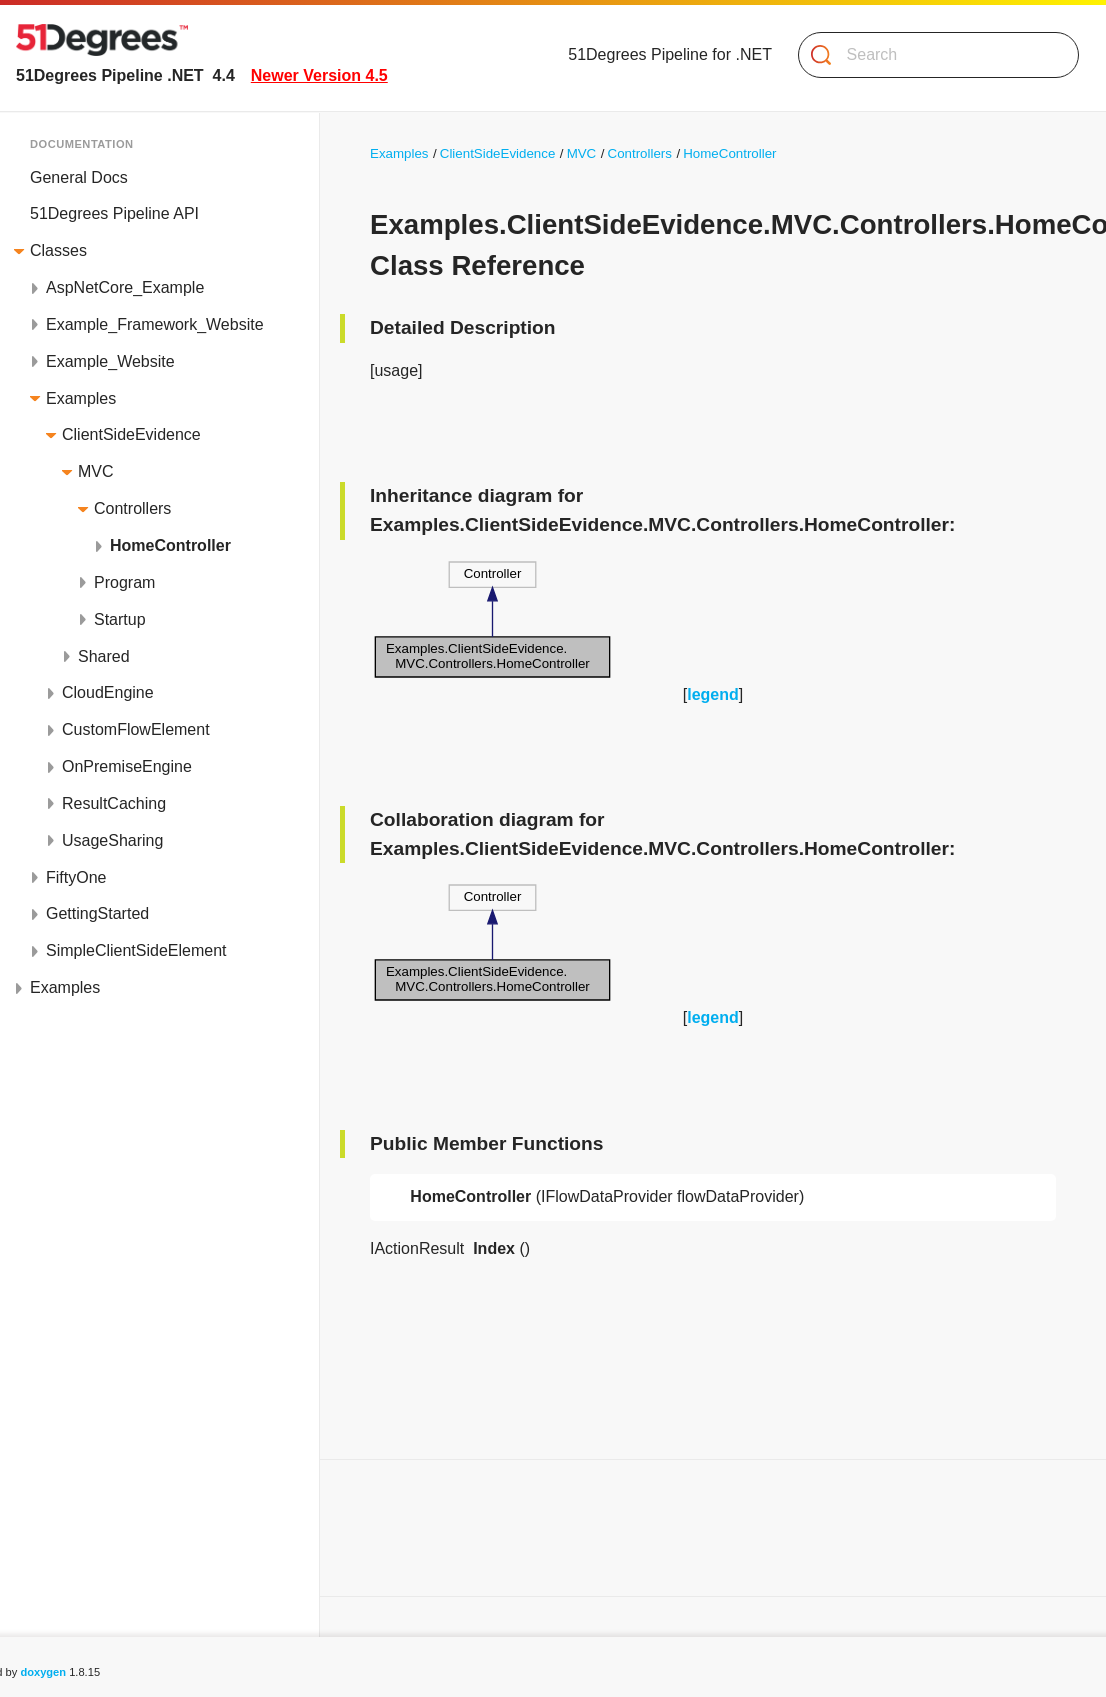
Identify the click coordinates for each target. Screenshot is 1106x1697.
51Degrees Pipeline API (114, 213)
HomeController (170, 545)
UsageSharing (112, 840)
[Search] (930, 55)
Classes (58, 250)
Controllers (132, 508)
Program (124, 582)
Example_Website (110, 361)
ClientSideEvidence (131, 434)
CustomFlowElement (136, 729)
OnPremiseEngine (127, 766)
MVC (96, 471)
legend (713, 694)
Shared (104, 656)
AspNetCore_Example (125, 287)
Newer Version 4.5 (319, 75)
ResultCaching (114, 803)
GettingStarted (97, 913)
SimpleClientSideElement (136, 950)
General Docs (79, 177)
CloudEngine (108, 692)
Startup (120, 619)
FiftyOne (76, 877)
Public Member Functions (113, 1524)
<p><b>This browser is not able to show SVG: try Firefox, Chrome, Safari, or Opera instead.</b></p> (493, 619)
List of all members (90, 1561)
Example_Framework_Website (155, 324)
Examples (81, 398)
